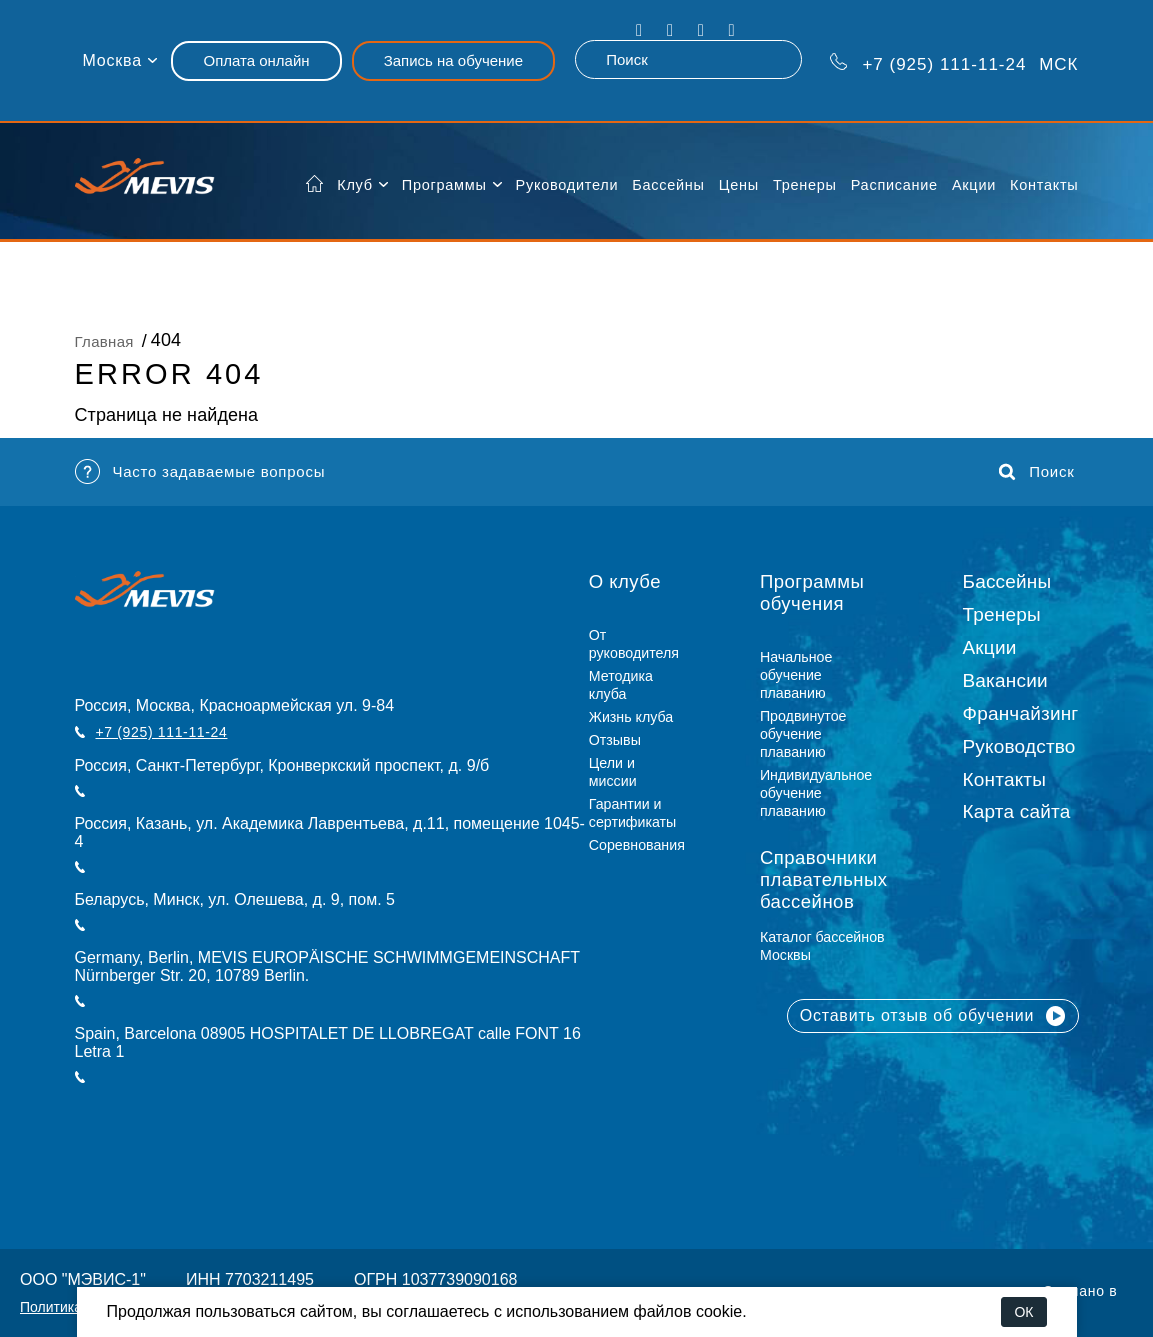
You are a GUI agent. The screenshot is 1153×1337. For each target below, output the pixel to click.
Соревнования (637, 845)
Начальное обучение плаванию (796, 675)
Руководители (567, 185)
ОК (1023, 1312)
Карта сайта (1017, 811)
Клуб (355, 185)
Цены (739, 185)
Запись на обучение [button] (453, 60)
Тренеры (805, 185)
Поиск (1036, 472)
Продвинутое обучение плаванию (803, 734)
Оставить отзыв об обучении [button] (933, 1016)
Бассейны (668, 185)
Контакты (1044, 185)
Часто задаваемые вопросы (200, 471)
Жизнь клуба (631, 717)
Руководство (1019, 746)
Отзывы (615, 740)
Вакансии (1005, 680)
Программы (444, 185)
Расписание (894, 185)
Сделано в (1080, 1291)
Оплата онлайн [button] (256, 60)
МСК (954, 63)
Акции (974, 185)
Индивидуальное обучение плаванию (816, 793)
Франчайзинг (1021, 713)
